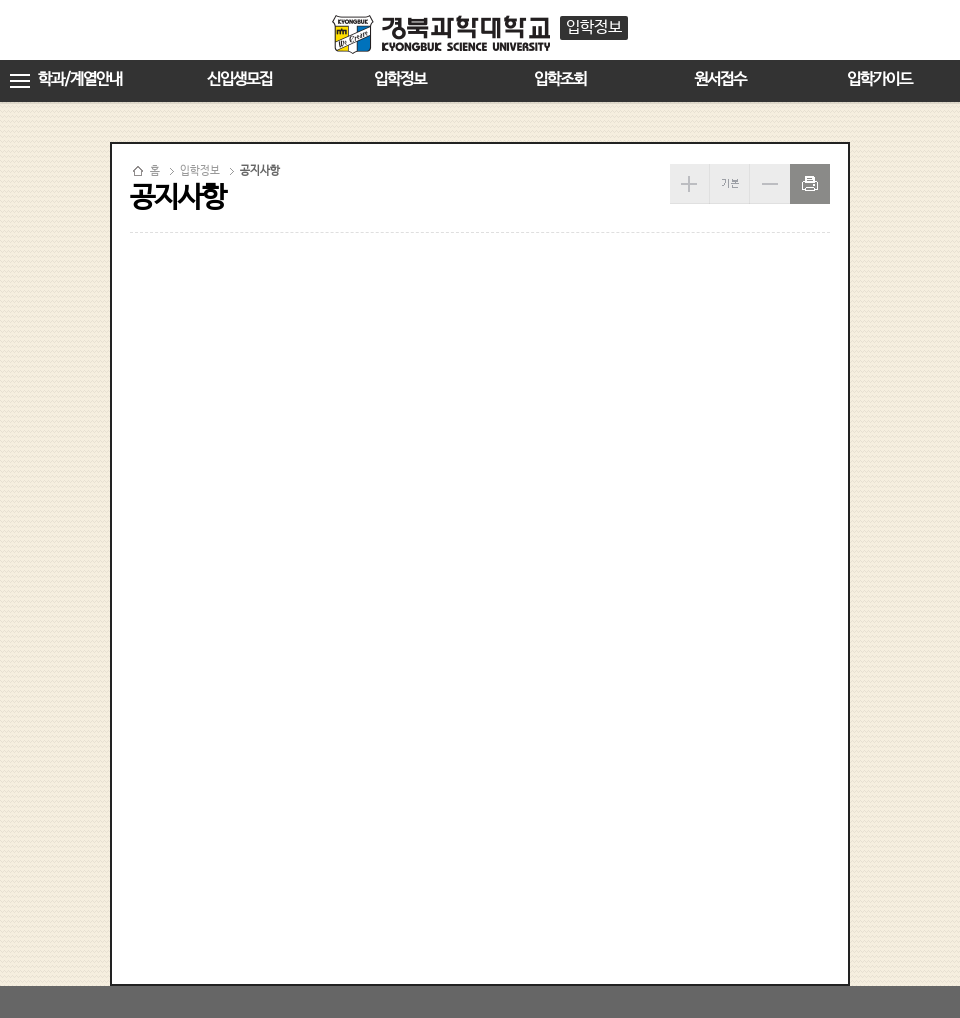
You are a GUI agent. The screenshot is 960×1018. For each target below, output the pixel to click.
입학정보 (400, 79)
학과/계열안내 (80, 79)
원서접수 (720, 79)
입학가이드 (879, 79)
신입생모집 (239, 79)
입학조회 (560, 79)
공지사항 (260, 171)
